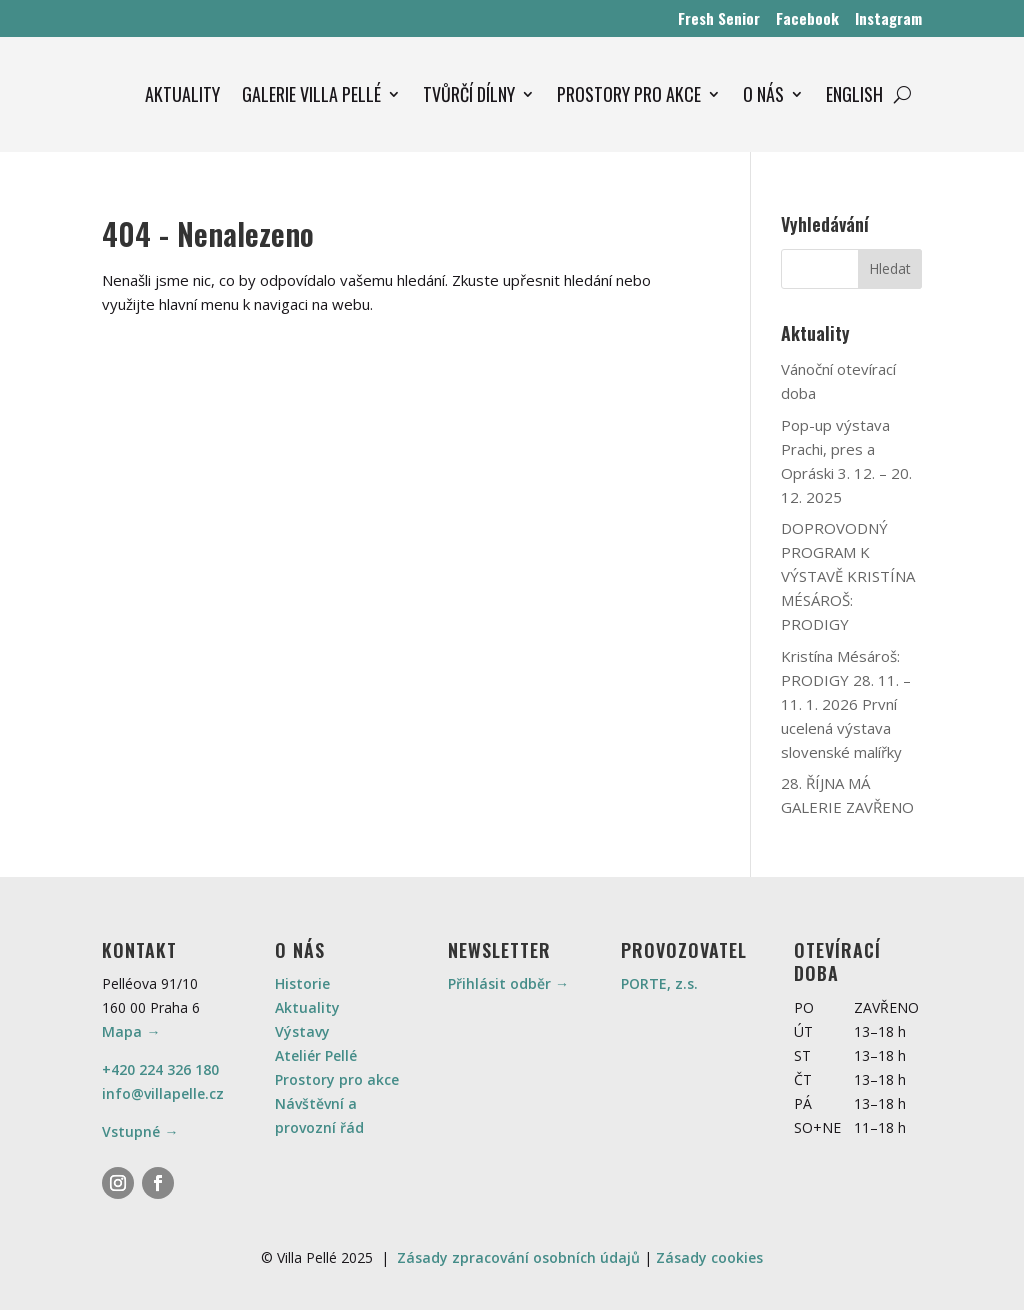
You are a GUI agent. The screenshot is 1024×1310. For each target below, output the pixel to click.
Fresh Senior (719, 18)
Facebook (807, 18)
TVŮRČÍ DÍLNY (469, 94)
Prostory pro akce (337, 1079)
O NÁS (763, 94)
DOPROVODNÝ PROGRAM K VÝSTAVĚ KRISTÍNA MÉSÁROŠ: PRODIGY (848, 576)
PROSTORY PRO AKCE (629, 94)
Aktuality (307, 1007)
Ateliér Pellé (316, 1055)
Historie (302, 983)
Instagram (888, 18)
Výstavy (302, 1031)
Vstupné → (140, 1131)
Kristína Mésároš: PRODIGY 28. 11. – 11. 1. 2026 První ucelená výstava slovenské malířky (846, 704)
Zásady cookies (709, 1257)
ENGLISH (854, 94)
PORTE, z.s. (659, 983)
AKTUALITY (182, 94)
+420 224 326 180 (160, 1069)
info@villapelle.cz (163, 1093)
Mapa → (131, 1031)
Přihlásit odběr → (508, 983)
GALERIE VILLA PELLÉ (311, 94)
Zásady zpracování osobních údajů (518, 1257)
